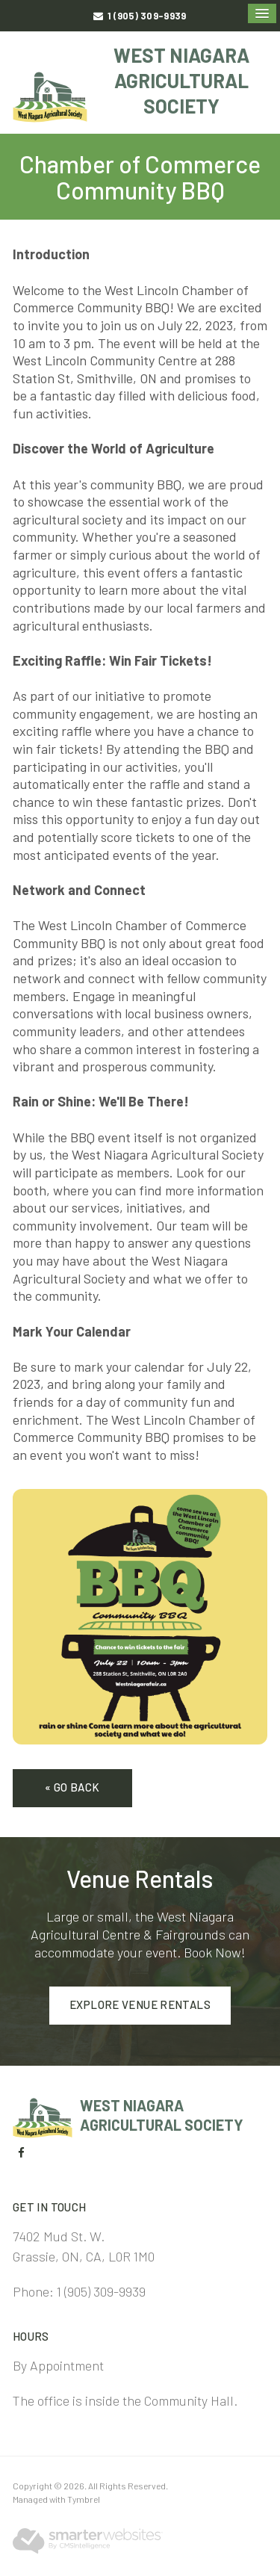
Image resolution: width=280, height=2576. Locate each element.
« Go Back (72, 1787)
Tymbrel (83, 2499)
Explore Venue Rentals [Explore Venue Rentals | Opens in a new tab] (140, 2004)
